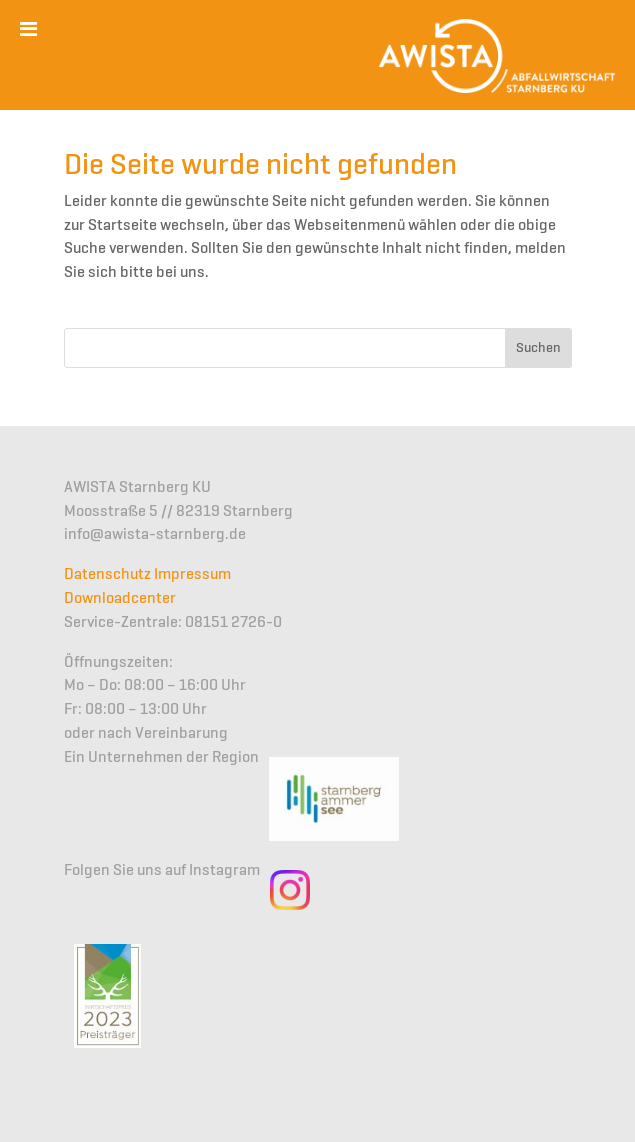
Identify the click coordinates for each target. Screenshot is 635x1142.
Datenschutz (107, 575)
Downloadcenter (120, 599)
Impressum (192, 575)
